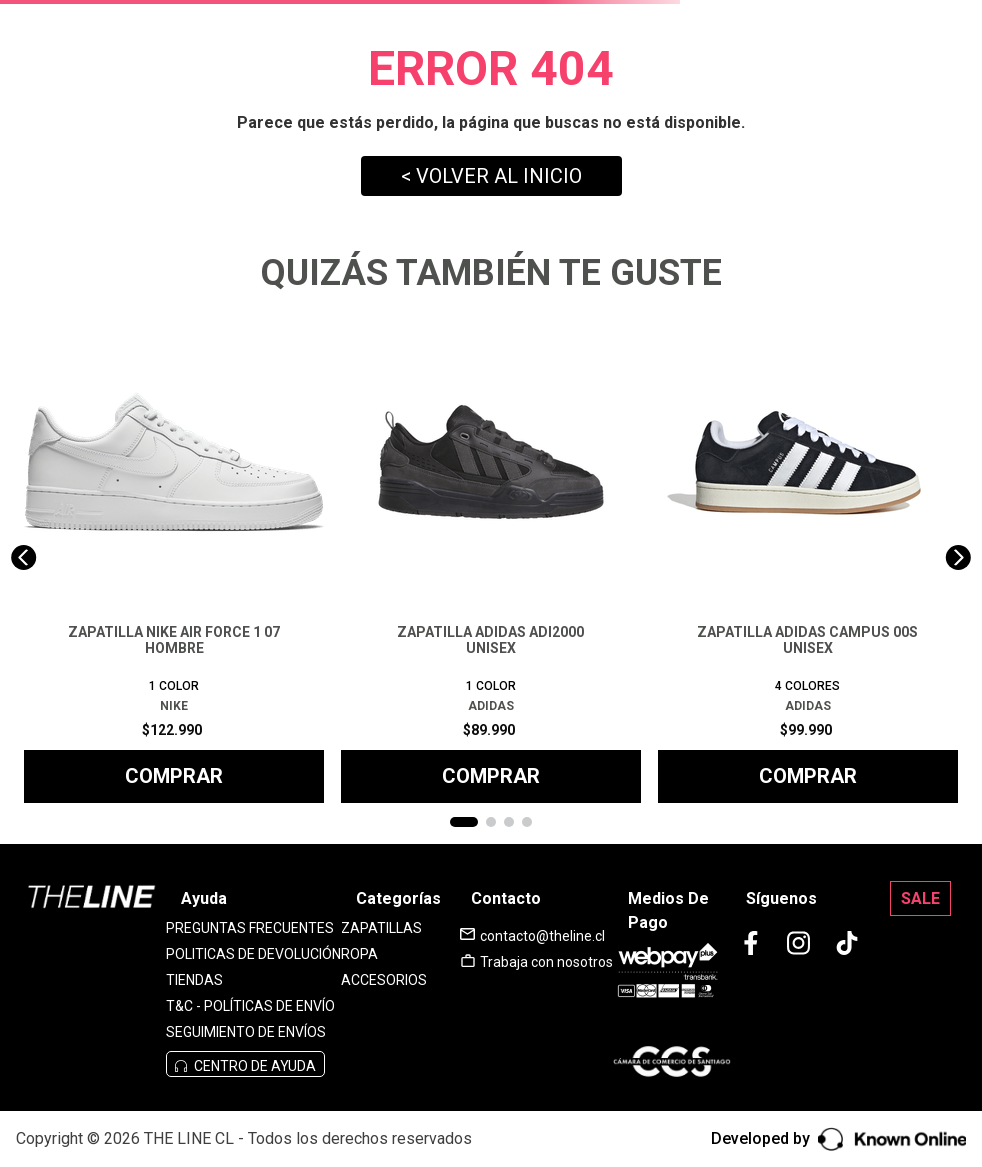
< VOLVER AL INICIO (491, 176)
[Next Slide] (958, 557)
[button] (464, 822)
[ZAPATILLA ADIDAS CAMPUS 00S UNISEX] (808, 557)
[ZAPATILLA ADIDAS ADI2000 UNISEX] (491, 557)
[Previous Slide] (23, 557)
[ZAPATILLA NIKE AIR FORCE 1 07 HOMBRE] (174, 557)
